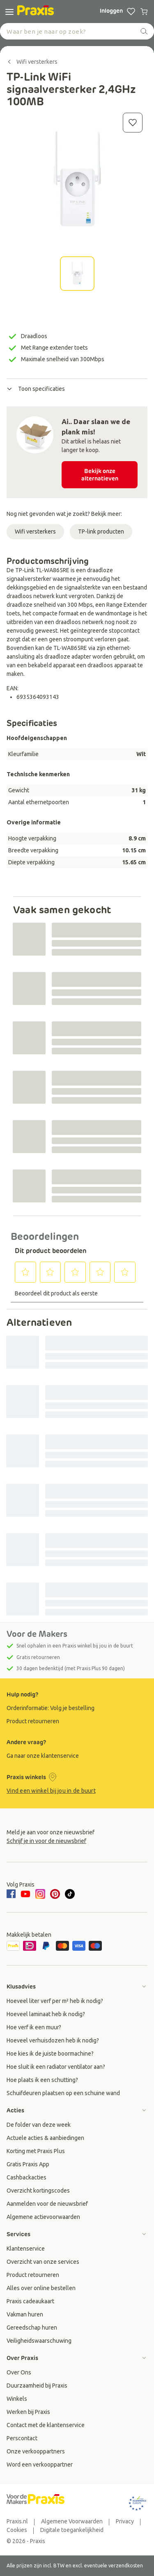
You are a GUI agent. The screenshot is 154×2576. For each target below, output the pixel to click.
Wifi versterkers (35, 531)
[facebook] (12, 1894)
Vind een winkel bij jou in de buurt (51, 1790)
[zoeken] (144, 31)
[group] (77, 1708)
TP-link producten (101, 531)
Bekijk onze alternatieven (99, 474)
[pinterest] (55, 1894)
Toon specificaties (36, 388)
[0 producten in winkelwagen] (144, 11)
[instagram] (40, 1894)
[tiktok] (70, 1894)
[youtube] (25, 1894)
